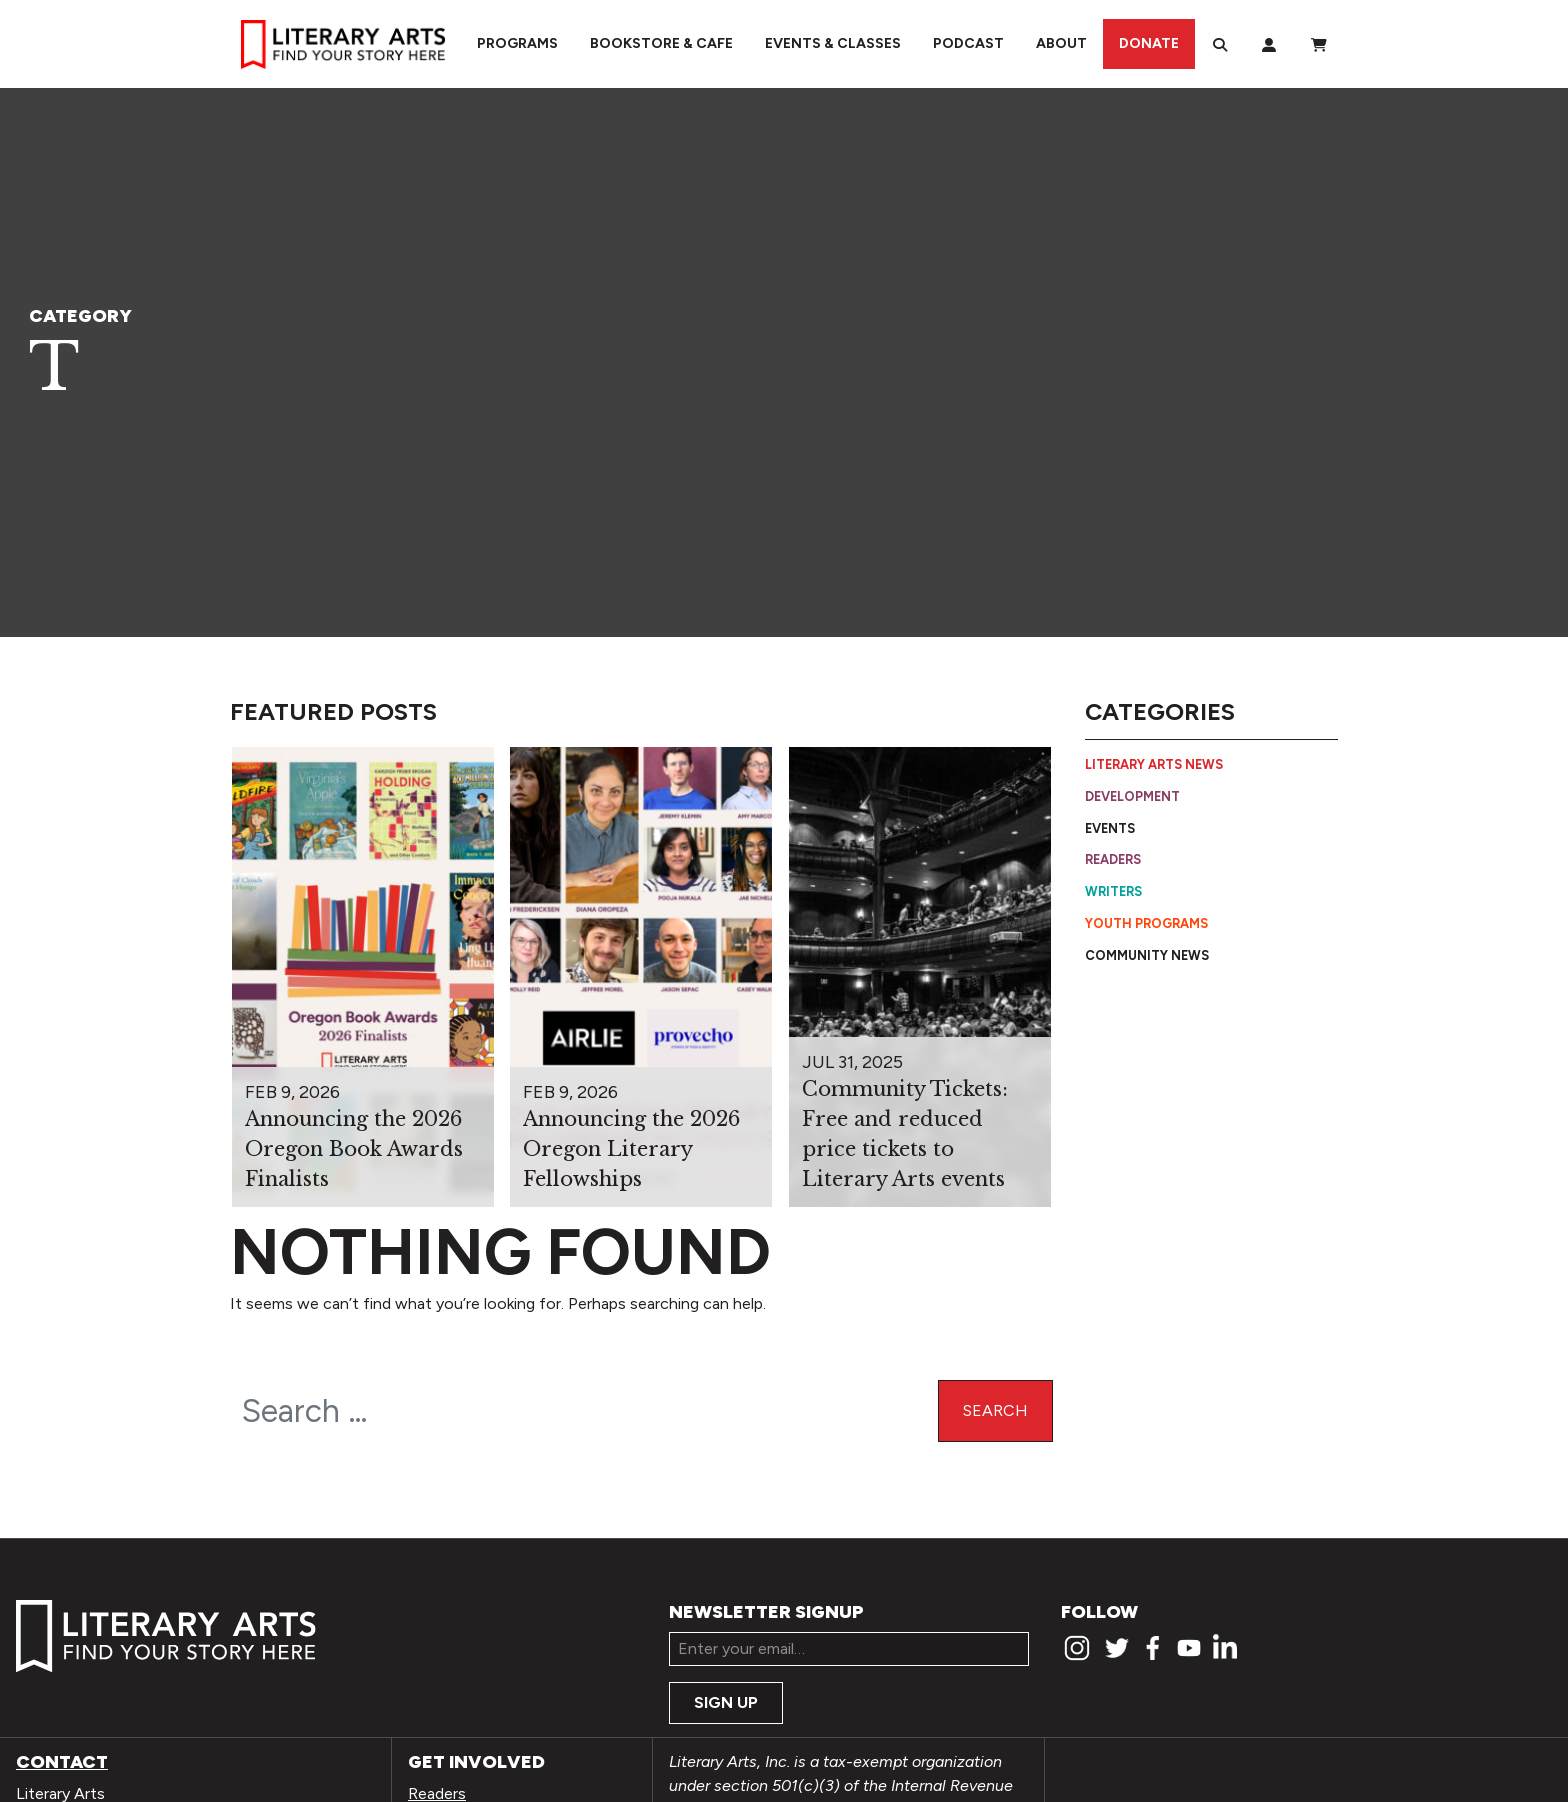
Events (1110, 828)
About (1061, 43)
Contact (62, 1762)
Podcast (968, 43)
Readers (1113, 859)
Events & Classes (833, 43)
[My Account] (1269, 44)
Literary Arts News (1154, 764)
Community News (1147, 955)
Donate (1149, 43)
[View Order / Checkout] (1319, 44)
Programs (517, 43)
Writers (1113, 891)
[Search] (1220, 44)
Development (1132, 796)
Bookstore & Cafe (661, 43)
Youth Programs (1146, 923)
